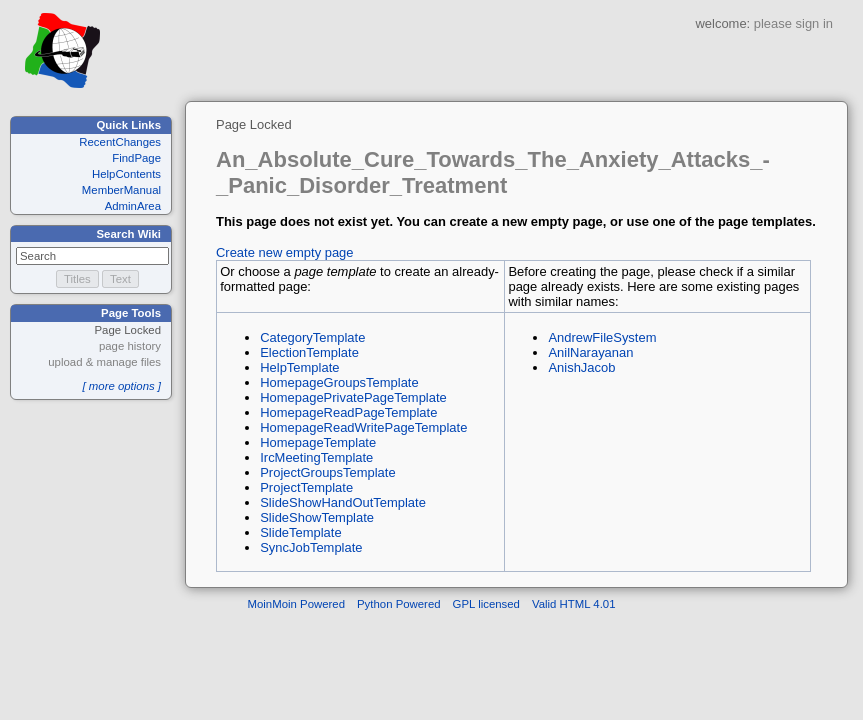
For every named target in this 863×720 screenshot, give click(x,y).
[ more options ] (121, 386)
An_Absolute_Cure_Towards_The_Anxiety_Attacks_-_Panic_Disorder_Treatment (493, 172)
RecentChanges (120, 142)
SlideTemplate (300, 532)
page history (130, 346)
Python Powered (399, 604)
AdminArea (133, 206)
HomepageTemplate (318, 442)
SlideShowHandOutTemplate (343, 502)
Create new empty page (285, 252)
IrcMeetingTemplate (316, 457)
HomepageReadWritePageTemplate (363, 427)
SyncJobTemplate (311, 547)
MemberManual (121, 190)
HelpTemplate (299, 367)
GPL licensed (486, 604)
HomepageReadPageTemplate (348, 412)
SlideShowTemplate (317, 517)
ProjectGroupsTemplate (327, 472)
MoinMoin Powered (297, 604)
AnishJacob (581, 367)
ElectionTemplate (309, 352)
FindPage (136, 158)
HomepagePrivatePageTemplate (353, 397)
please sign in (793, 23)
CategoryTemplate (312, 337)
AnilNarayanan (590, 352)
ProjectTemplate (306, 487)
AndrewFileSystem (602, 337)
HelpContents (126, 174)
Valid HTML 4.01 (574, 604)
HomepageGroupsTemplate (339, 382)
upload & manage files (104, 362)
